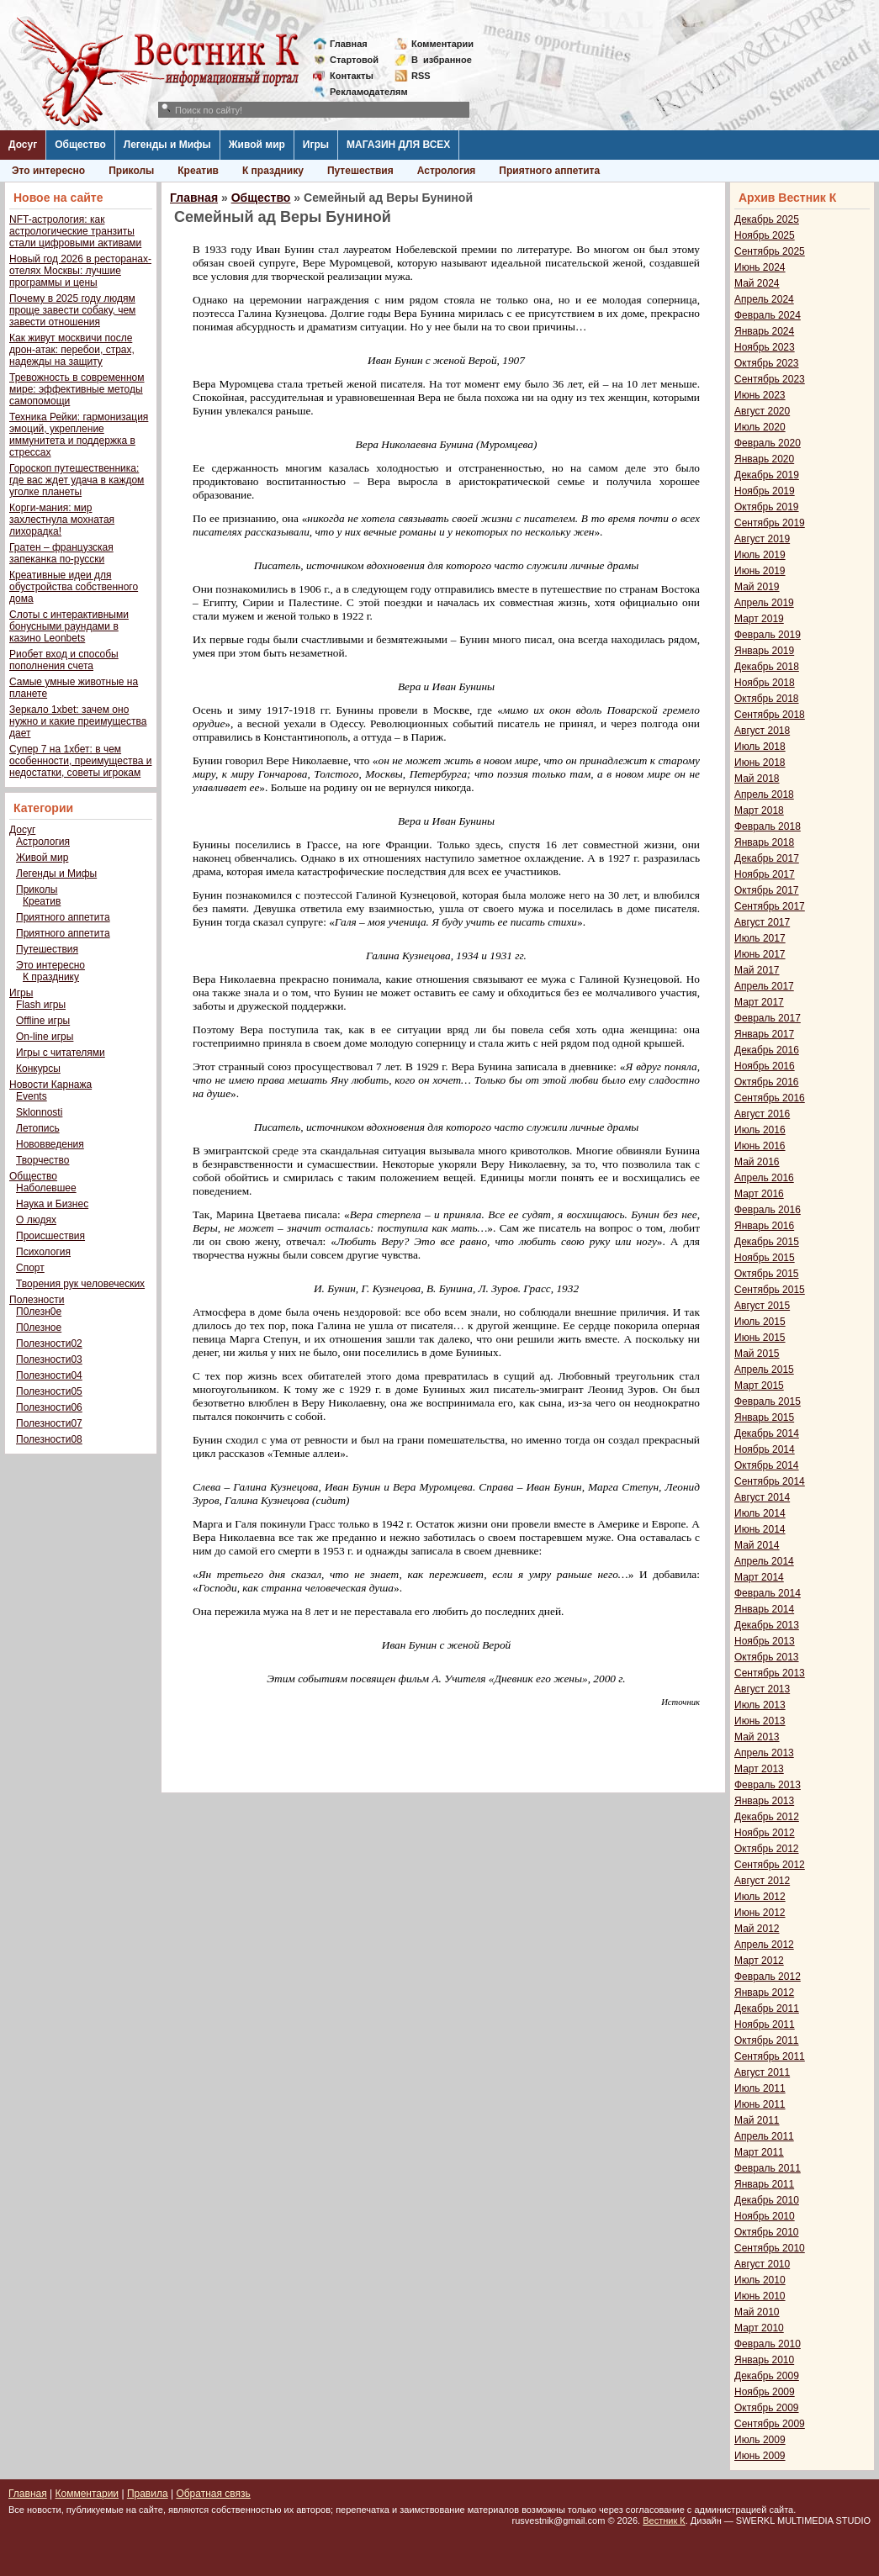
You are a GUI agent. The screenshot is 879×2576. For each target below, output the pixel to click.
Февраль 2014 (767, 1593)
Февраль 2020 (767, 443)
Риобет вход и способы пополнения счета (64, 660)
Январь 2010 (764, 2360)
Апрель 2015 (764, 1369)
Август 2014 (762, 1497)
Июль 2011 (760, 2088)
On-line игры (44, 1037)
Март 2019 (759, 619)
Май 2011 (757, 2120)
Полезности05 (49, 1391)
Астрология (446, 171)
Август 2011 (762, 2072)
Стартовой (354, 60)
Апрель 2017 (764, 986)
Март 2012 (759, 1960)
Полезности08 (49, 1439)
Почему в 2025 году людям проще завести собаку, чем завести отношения (72, 310)
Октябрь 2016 (766, 1082)
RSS (421, 76)
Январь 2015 (764, 1417)
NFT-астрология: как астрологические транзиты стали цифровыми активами (75, 231)
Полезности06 (49, 1407)
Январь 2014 (764, 1609)
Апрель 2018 (764, 794)
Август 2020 (762, 411)
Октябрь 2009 (766, 2408)
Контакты (351, 76)
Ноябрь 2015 (764, 1258)
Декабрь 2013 (766, 1625)
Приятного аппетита (549, 171)
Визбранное (441, 60)
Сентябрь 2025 (769, 251)
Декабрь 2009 (766, 2376)
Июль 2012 (760, 1897)
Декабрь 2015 (766, 1242)
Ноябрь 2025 (764, 235)
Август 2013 (762, 1689)
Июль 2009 (760, 2440)
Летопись (38, 1128)
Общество (80, 144)
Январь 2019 (764, 651)
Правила (147, 2493)
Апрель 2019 (764, 603)
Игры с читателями (60, 1052)
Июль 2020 (760, 427)
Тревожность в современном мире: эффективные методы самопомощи (77, 389)
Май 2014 (757, 1545)
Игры (316, 144)
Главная (349, 44)
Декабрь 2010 (766, 2200)
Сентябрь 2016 (769, 1098)
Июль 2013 (760, 1705)
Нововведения (50, 1144)
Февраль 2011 (767, 2168)
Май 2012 (757, 1929)
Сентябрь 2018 (769, 715)
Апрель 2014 (764, 1561)
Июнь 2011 (760, 2104)
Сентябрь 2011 (769, 2056)
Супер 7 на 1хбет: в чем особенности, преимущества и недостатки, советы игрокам (80, 761)
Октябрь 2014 (766, 1465)
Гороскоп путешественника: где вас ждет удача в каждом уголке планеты (76, 480)
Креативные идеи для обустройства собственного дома (73, 586)
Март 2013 (759, 1769)
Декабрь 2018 (766, 667)
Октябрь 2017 (766, 890)
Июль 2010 (760, 2280)
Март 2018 (759, 810)
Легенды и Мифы (167, 144)
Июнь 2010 (760, 2296)
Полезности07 (49, 1423)
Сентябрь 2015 (769, 1290)
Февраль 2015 (767, 1401)
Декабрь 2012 (766, 1817)
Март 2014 (759, 1577)
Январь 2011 (764, 2184)
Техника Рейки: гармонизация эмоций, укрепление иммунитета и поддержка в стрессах (78, 434)
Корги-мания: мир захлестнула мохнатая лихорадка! (61, 519)
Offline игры (43, 1021)
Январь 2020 (764, 459)
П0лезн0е (38, 1311)
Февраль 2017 (767, 1018)
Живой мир (257, 144)
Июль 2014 (760, 1513)
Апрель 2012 (764, 1944)
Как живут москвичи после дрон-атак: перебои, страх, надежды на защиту (72, 349)
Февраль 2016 (767, 1210)
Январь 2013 (764, 1801)
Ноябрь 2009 (764, 2392)
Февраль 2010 (767, 2344)
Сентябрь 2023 (769, 379)
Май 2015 (757, 1353)
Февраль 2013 (767, 1785)
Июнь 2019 (760, 571)
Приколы (131, 171)
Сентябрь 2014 (769, 1481)
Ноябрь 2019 (764, 491)
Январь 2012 (764, 1992)
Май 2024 (757, 283)
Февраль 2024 (767, 315)
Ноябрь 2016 (764, 1066)
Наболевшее (46, 1188)
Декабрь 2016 (766, 1050)
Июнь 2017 (760, 954)
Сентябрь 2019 (769, 523)
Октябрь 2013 (766, 1657)
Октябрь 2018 (766, 699)
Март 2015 (759, 1385)
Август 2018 (762, 730)
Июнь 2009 (760, 2456)
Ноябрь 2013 (764, 1641)
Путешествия (360, 171)
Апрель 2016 (764, 1178)
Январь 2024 (764, 331)
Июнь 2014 (760, 1529)
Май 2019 (757, 587)
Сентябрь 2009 (769, 2424)
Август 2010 (762, 2264)
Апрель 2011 (764, 2136)
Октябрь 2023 (766, 363)
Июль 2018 (760, 746)
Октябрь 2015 (766, 1274)
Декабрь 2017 (766, 858)
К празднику (273, 171)
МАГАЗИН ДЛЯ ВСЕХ (398, 144)
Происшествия (50, 1236)
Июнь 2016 (760, 1146)
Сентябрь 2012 (769, 1865)
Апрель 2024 (764, 299)
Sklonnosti (39, 1112)
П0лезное (38, 1327)
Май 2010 (757, 2312)
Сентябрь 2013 (769, 1673)
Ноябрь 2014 (764, 1449)
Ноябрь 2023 (764, 347)
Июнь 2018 (760, 762)
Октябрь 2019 (766, 507)
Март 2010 (759, 2328)
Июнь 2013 (760, 1721)
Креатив (198, 171)
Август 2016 (762, 1114)
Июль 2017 (760, 938)
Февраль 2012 (767, 1976)
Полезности (36, 1300)
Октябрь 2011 (766, 2040)
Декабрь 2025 (766, 219)
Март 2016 (759, 1194)
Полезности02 (49, 1343)
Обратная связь (213, 2493)
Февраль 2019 (767, 635)
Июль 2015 (760, 1322)
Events (31, 1096)
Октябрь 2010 (766, 2232)
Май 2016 (757, 1162)
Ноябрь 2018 (764, 683)
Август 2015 (762, 1306)
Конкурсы (38, 1068)
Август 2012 (762, 1881)
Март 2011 (759, 2152)
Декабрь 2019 (766, 475)
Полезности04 (49, 1375)
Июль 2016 (760, 1130)
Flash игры (41, 1005)
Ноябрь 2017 (764, 874)
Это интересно (48, 171)
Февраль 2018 (767, 826)
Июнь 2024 (760, 267)
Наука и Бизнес (52, 1204)
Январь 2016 (764, 1226)
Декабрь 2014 (766, 1433)
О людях (36, 1220)
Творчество (42, 1160)
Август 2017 (762, 922)
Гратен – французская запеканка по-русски (61, 553)
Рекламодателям (362, 92)
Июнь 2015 (760, 1337)
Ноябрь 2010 (764, 2216)
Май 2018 (757, 778)
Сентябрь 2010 (769, 2248)
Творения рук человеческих (80, 1284)
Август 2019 (762, 539)
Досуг (22, 144)
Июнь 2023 (760, 395)
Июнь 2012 (760, 1913)
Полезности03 (49, 1359)
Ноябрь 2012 (764, 1833)
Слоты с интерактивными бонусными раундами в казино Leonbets (69, 626)
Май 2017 (757, 970)
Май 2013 (757, 1737)
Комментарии (442, 44)
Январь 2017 (764, 1034)
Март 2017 (759, 1002)
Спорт (30, 1268)
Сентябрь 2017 (769, 906)
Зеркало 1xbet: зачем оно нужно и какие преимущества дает (77, 721)
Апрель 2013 (764, 1753)
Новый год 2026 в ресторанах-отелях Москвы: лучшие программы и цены (80, 270)
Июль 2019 (760, 555)
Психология (43, 1252)
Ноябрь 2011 (764, 2024)
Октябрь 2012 (766, 1849)
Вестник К (664, 2520)
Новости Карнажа (50, 1084)
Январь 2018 (764, 842)
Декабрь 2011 (766, 2008)
